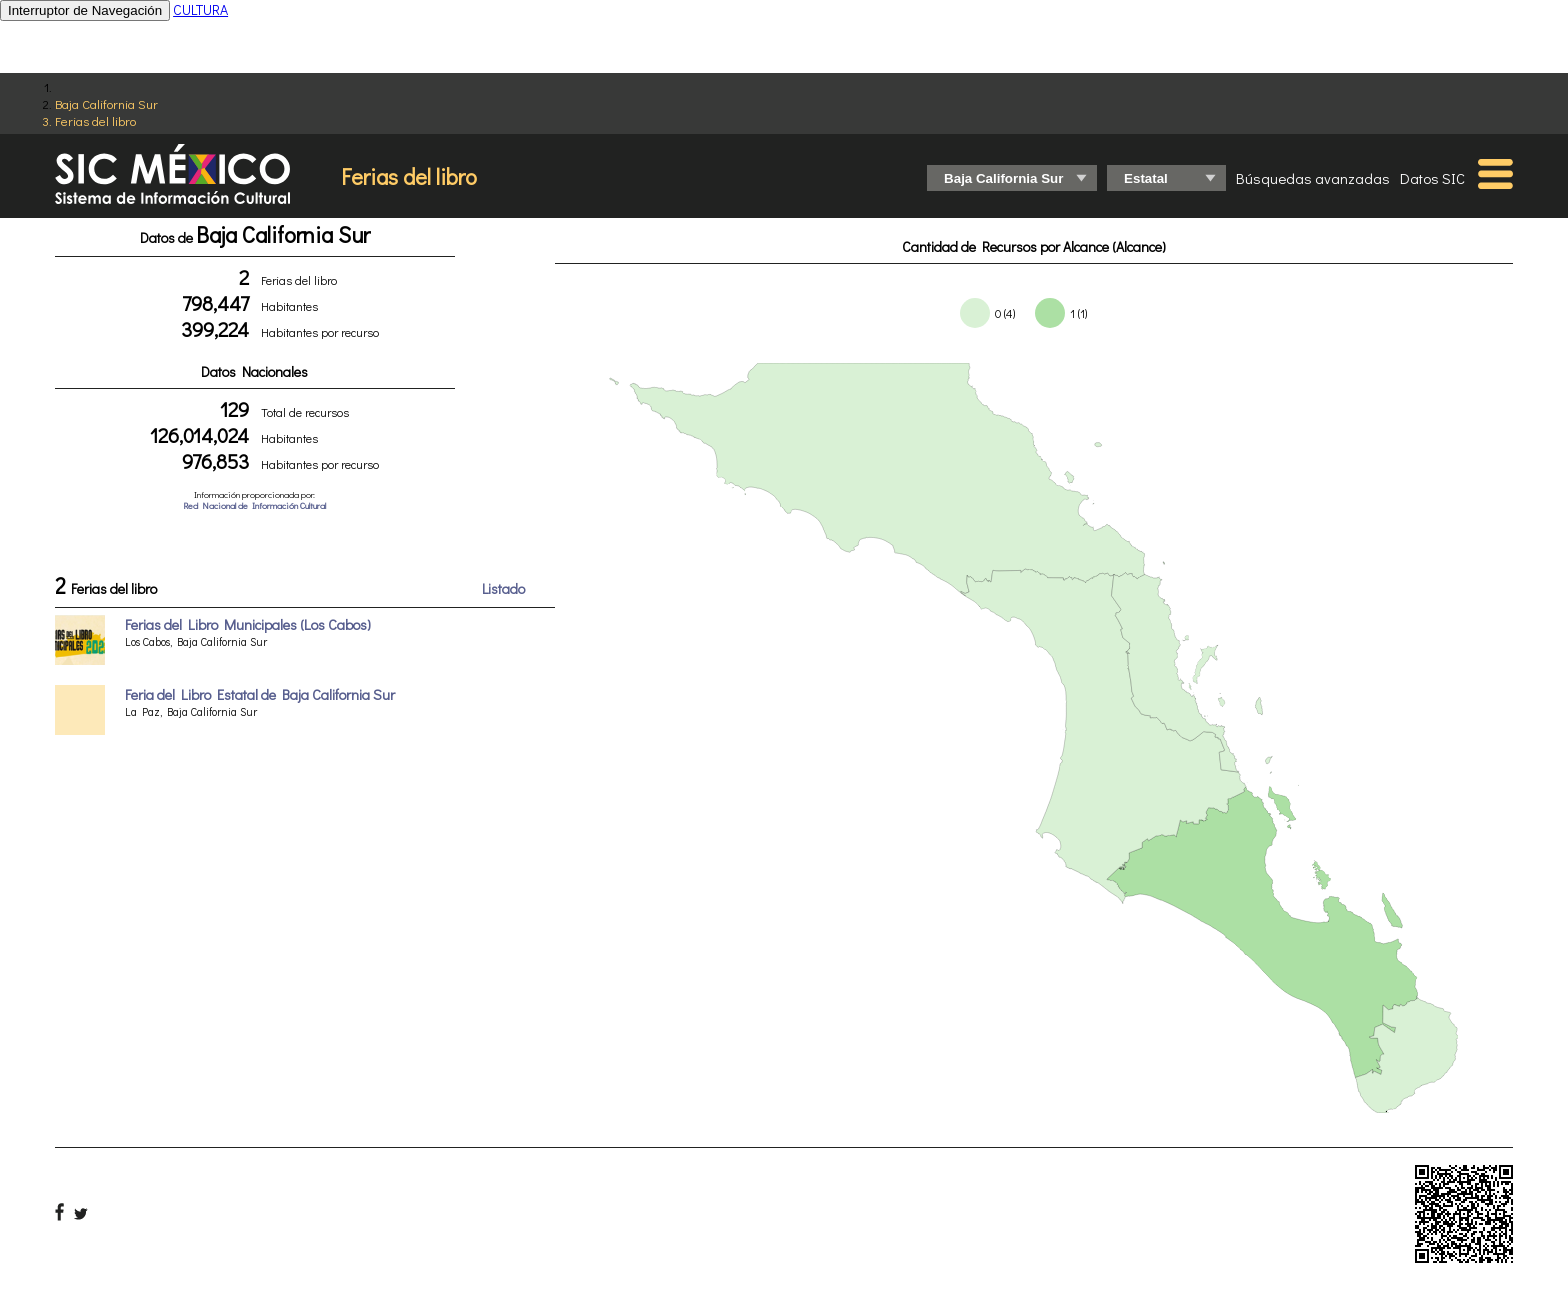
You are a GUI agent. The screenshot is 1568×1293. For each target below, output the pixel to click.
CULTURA (200, 9)
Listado (503, 588)
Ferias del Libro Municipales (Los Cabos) (248, 624)
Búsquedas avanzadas (1313, 178)
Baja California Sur (106, 103)
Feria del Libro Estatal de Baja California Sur (260, 694)
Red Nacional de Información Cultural (254, 505)
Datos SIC (1432, 178)
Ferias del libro (95, 120)
